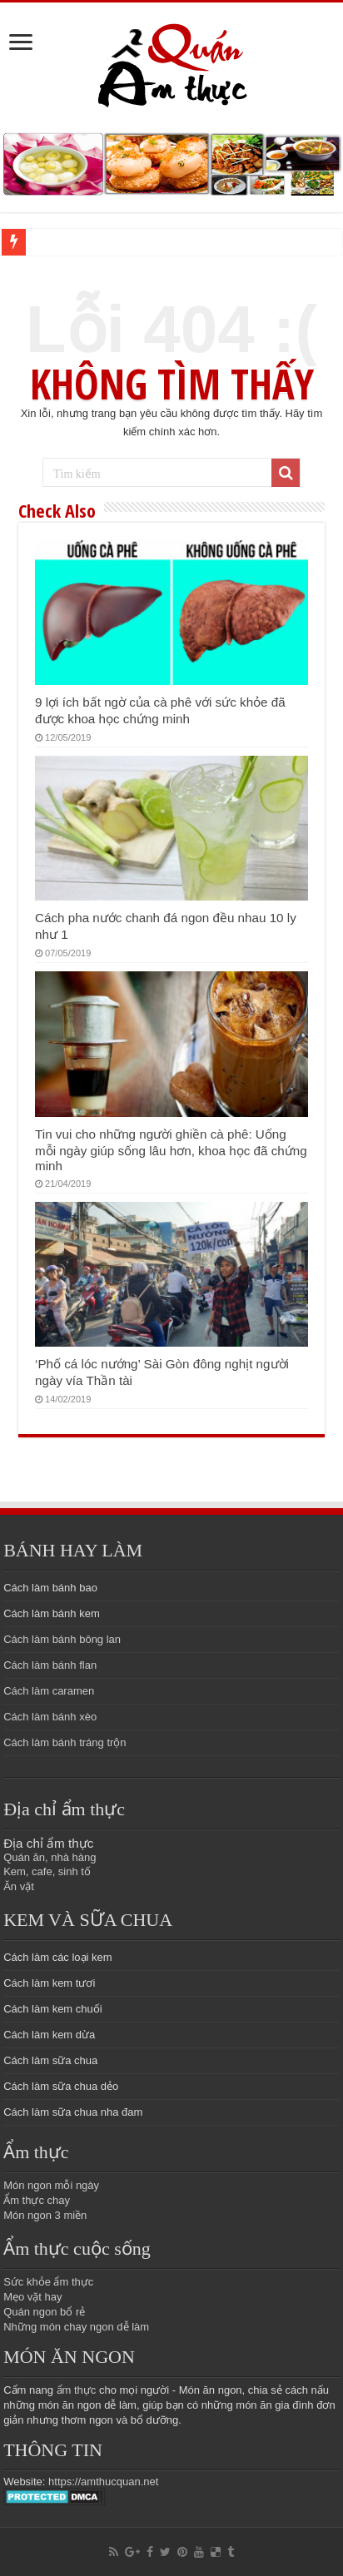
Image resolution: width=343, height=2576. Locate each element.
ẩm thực (77, 2390)
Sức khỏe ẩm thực (48, 2282)
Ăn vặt (18, 1886)
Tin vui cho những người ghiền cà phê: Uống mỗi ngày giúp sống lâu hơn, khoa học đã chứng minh (171, 1150)
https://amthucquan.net (103, 2481)
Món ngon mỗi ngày (51, 2185)
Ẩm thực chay (36, 2200)
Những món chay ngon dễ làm (76, 2326)
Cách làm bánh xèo (50, 1716)
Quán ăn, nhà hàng (49, 1857)
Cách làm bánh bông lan (62, 1639)
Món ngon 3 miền (45, 2215)
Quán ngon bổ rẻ (44, 2311)
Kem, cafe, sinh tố (47, 1871)
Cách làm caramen (48, 1691)
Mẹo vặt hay (32, 2297)
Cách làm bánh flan (50, 1665)
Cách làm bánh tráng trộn (64, 1742)
